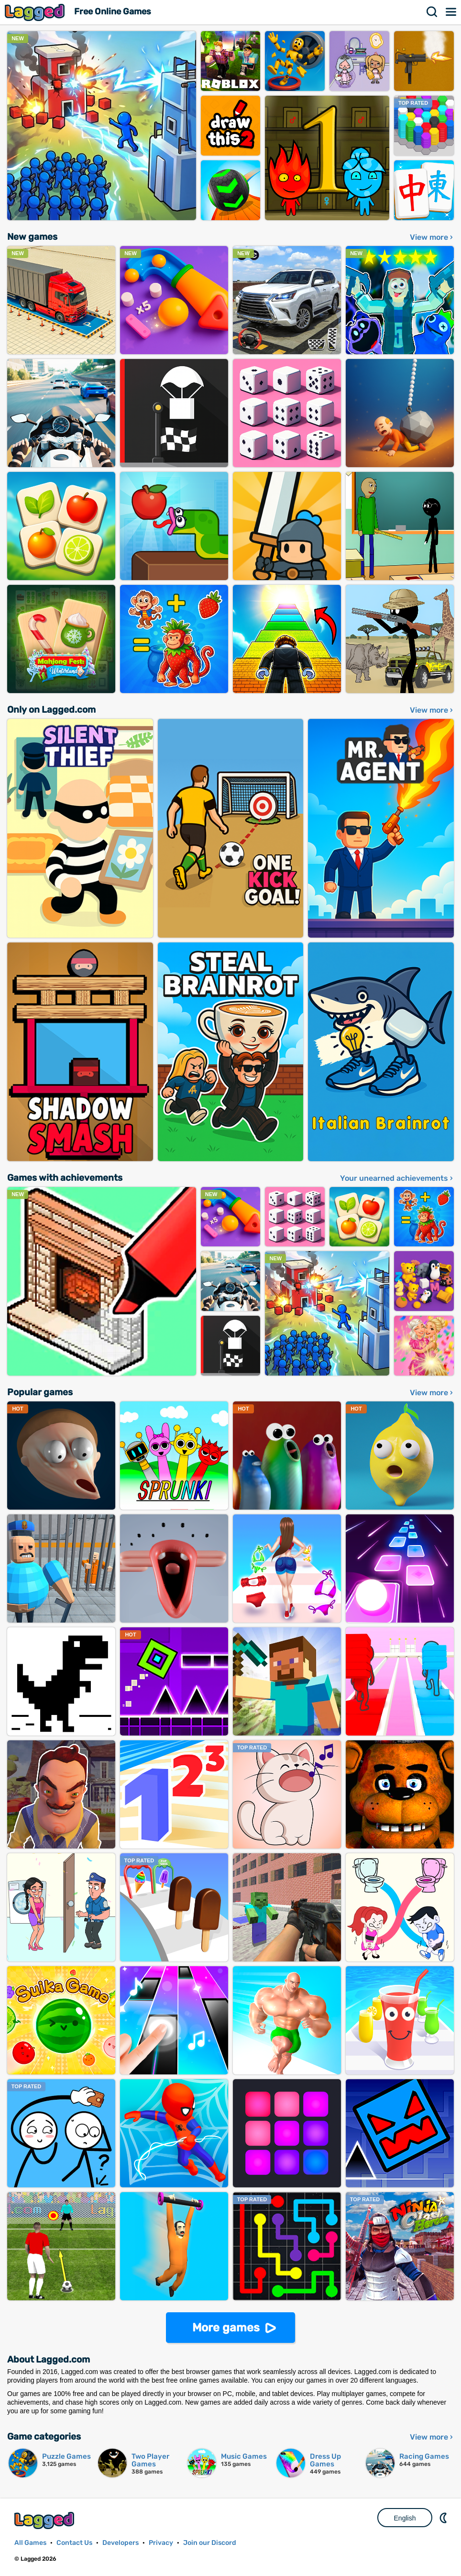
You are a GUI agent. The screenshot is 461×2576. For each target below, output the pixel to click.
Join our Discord (209, 2543)
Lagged (36, 12)
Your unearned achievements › (396, 1178)
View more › (431, 237)
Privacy (161, 2543)
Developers (120, 2543)
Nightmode (444, 2517)
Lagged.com (45, 2520)
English (405, 2518)
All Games (30, 2543)
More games (226, 2327)
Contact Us (74, 2543)
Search (432, 12)
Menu (451, 12)
